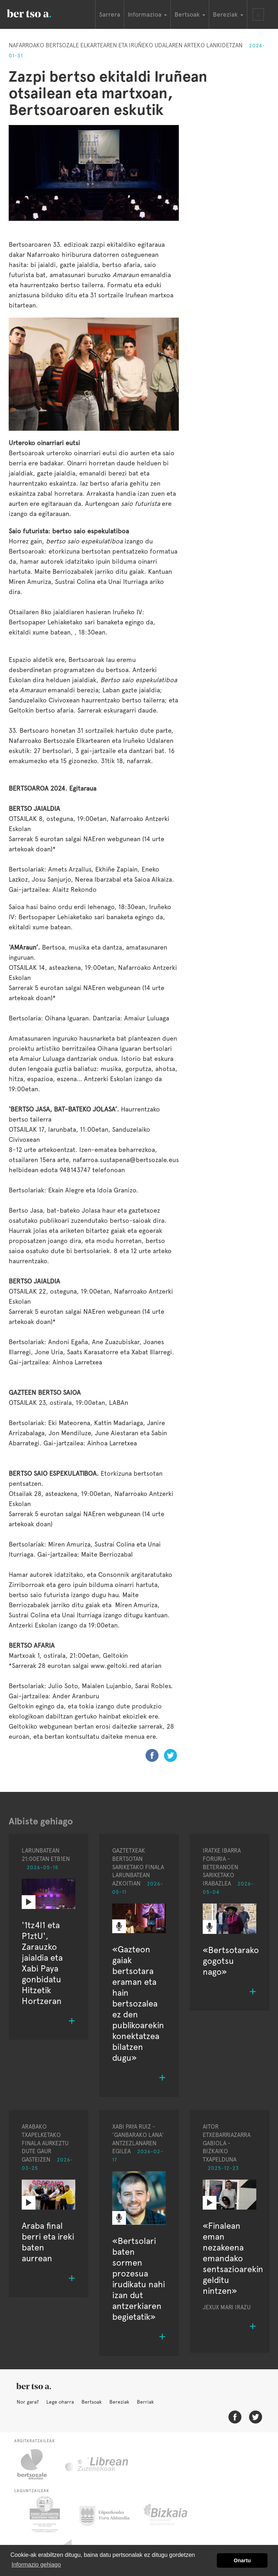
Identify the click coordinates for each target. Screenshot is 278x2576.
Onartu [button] (242, 2560)
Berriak (145, 2402)
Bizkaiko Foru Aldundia (173, 2514)
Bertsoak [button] (189, 14)
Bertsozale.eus (36, 2464)
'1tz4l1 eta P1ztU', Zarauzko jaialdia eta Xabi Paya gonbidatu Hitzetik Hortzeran (42, 1963)
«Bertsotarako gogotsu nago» (231, 1961)
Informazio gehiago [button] (36, 2565)
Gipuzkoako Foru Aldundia (109, 2514)
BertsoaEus (39, 12)
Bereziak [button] (228, 14)
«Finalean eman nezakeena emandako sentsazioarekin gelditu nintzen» (233, 2258)
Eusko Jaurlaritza (44, 2514)
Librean (97, 2464)
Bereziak (119, 2402)
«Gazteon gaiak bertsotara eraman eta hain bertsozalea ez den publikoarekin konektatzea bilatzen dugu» (138, 2003)
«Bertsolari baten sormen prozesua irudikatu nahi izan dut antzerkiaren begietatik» (138, 2279)
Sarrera (109, 14)
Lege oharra (60, 2402)
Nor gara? (28, 2402)
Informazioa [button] (147, 14)
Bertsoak (91, 2402)
